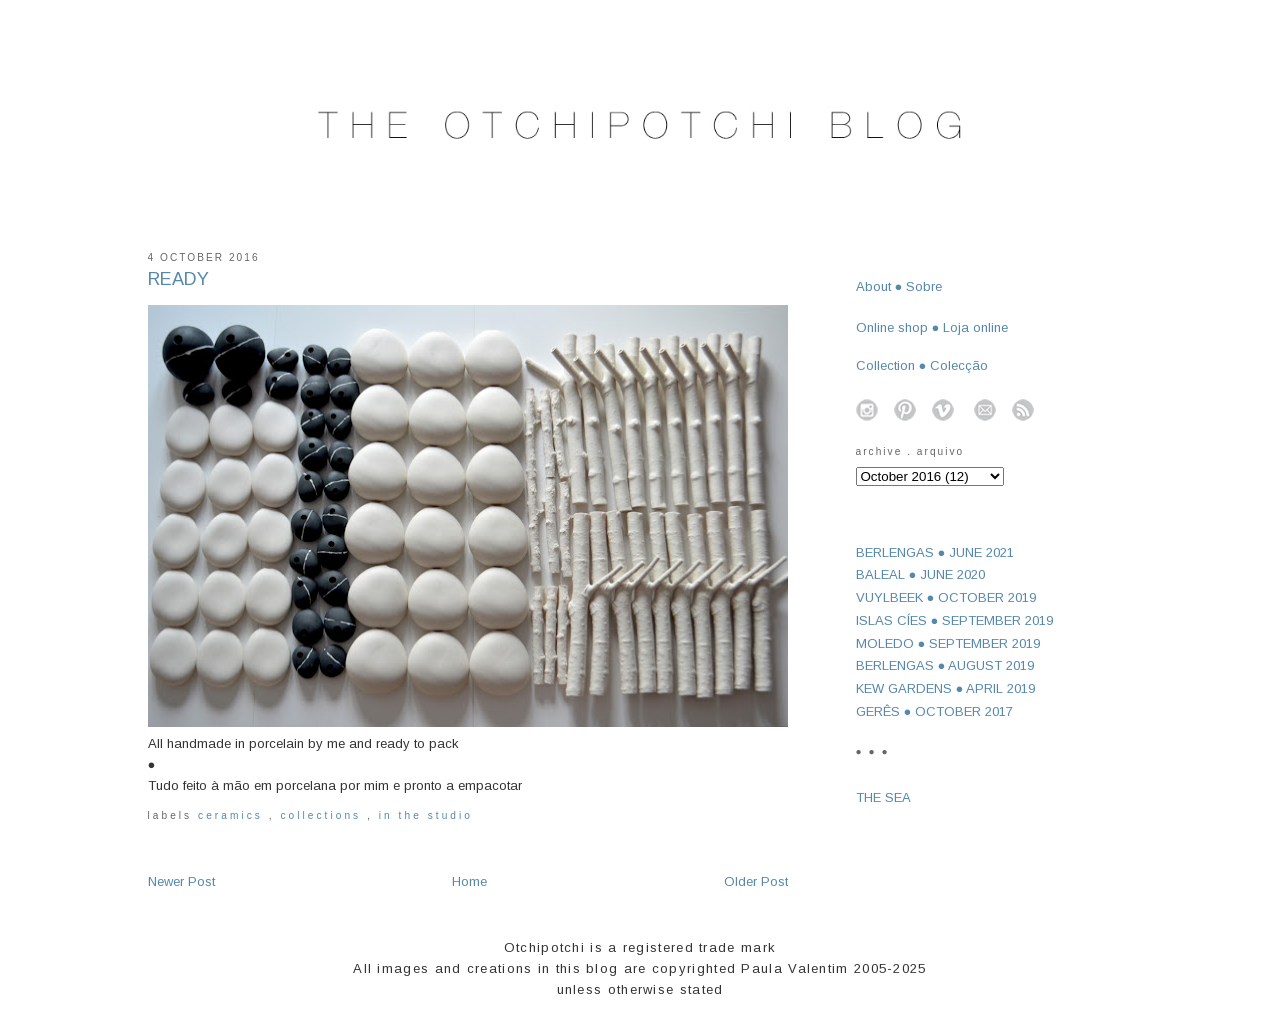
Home (469, 881)
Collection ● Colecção (922, 365)
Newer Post (181, 881)
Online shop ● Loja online (932, 327)
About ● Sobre (899, 286)
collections (323, 815)
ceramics (233, 815)
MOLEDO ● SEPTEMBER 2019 (948, 643)
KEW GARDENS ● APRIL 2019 (946, 688)
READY (178, 279)
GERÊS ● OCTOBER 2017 (935, 711)
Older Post (756, 881)
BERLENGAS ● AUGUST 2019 (945, 665)
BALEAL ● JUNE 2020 (921, 574)
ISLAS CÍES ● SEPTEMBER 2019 (955, 620)
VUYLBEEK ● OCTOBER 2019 (946, 597)
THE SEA (883, 797)
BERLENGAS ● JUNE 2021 (935, 552)
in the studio (426, 815)
